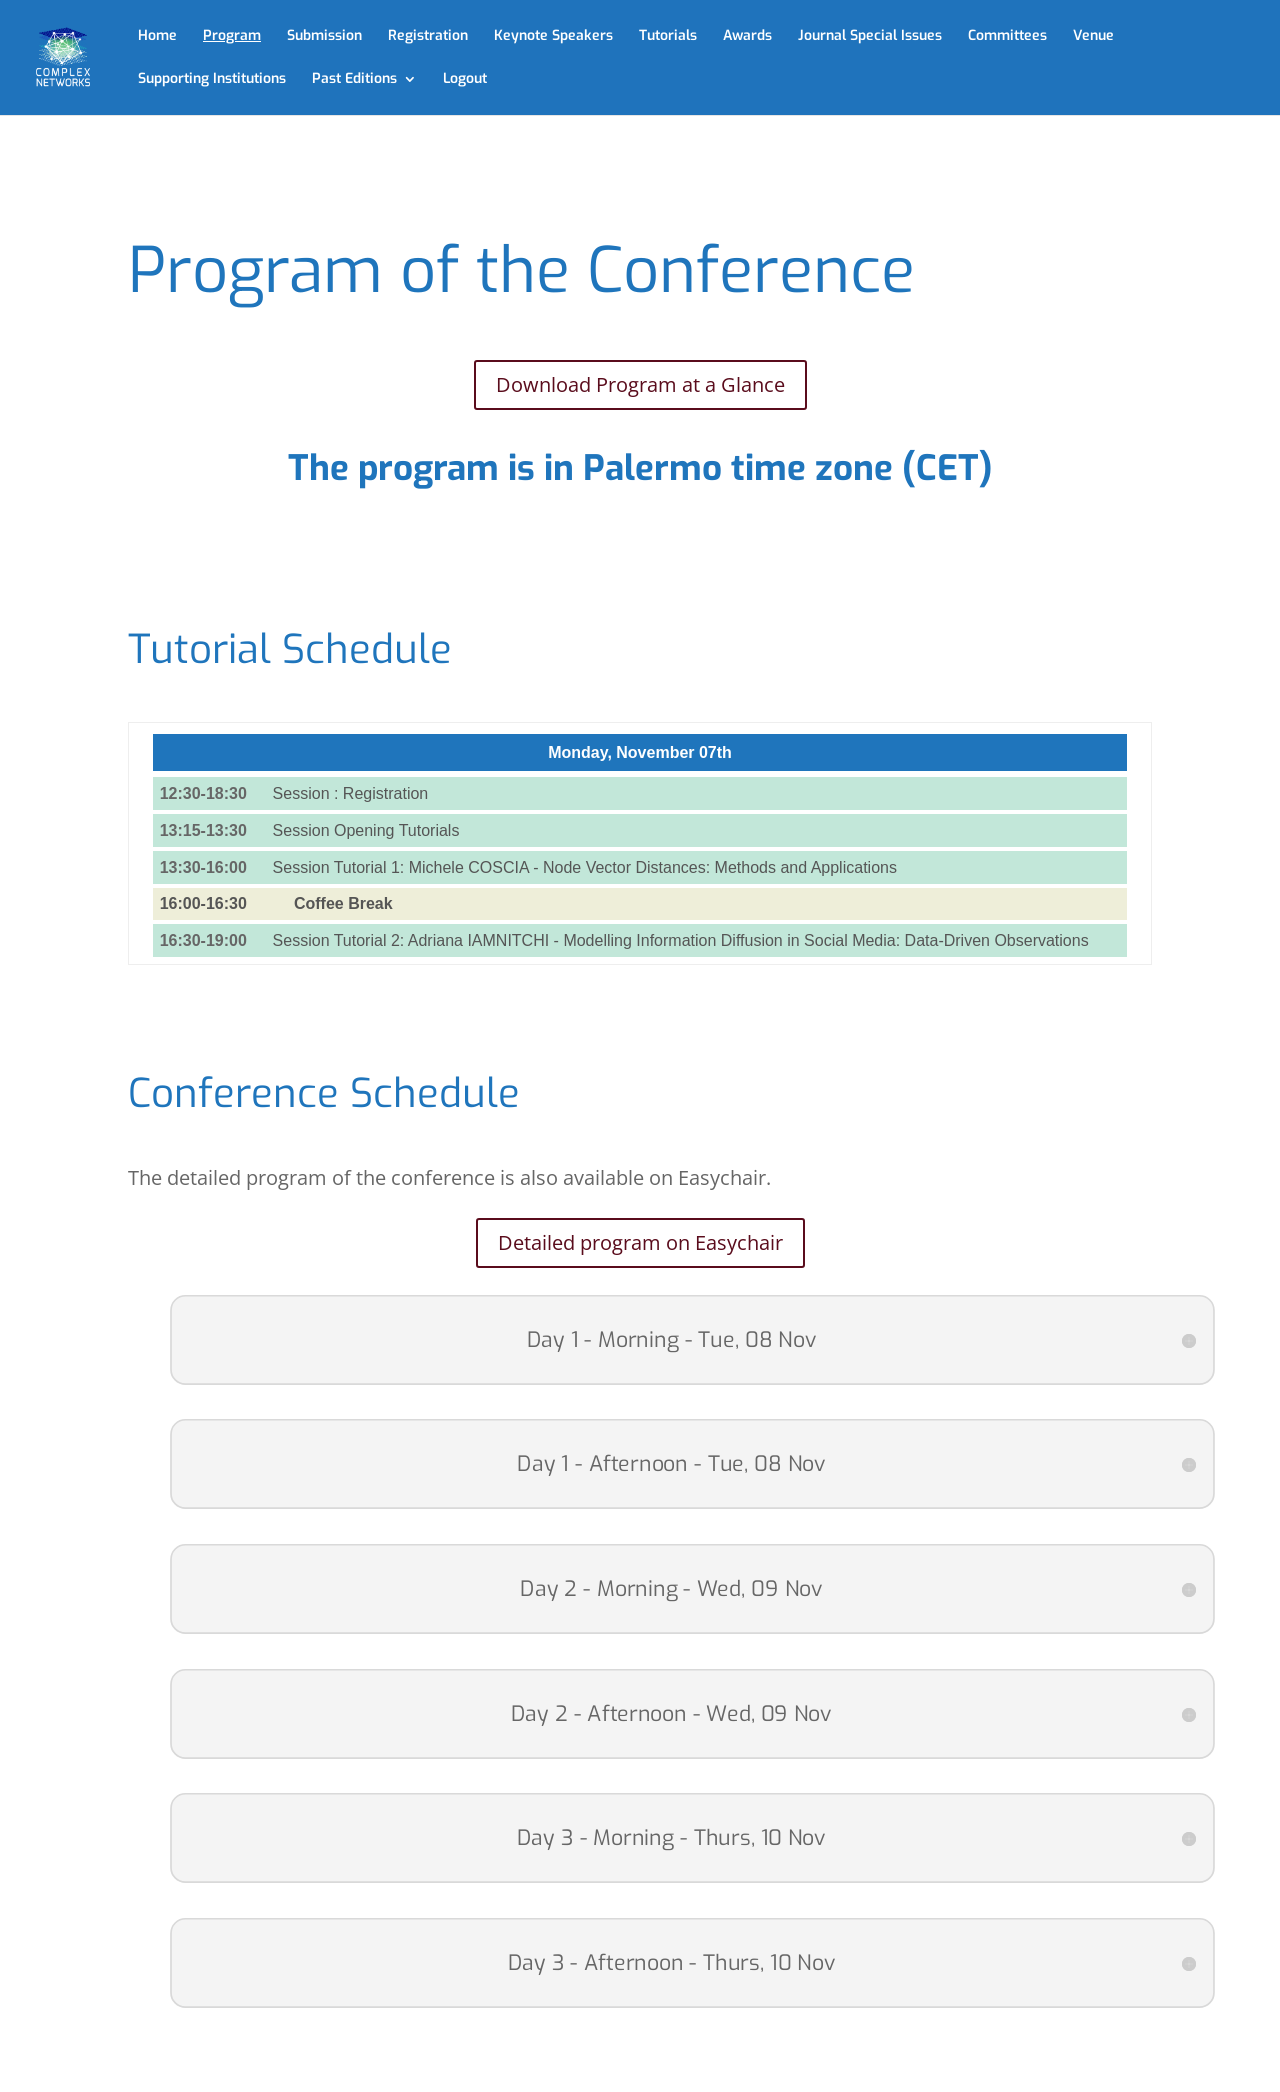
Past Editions (354, 80)
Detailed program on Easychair (640, 1242)
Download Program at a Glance (640, 384)
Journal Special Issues (870, 37)
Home (157, 37)
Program (232, 37)
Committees (1007, 37)
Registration (428, 37)
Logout (465, 80)
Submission (324, 37)
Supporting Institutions (212, 80)
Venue (1093, 37)
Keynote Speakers (553, 37)
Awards (747, 37)
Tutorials (668, 37)
